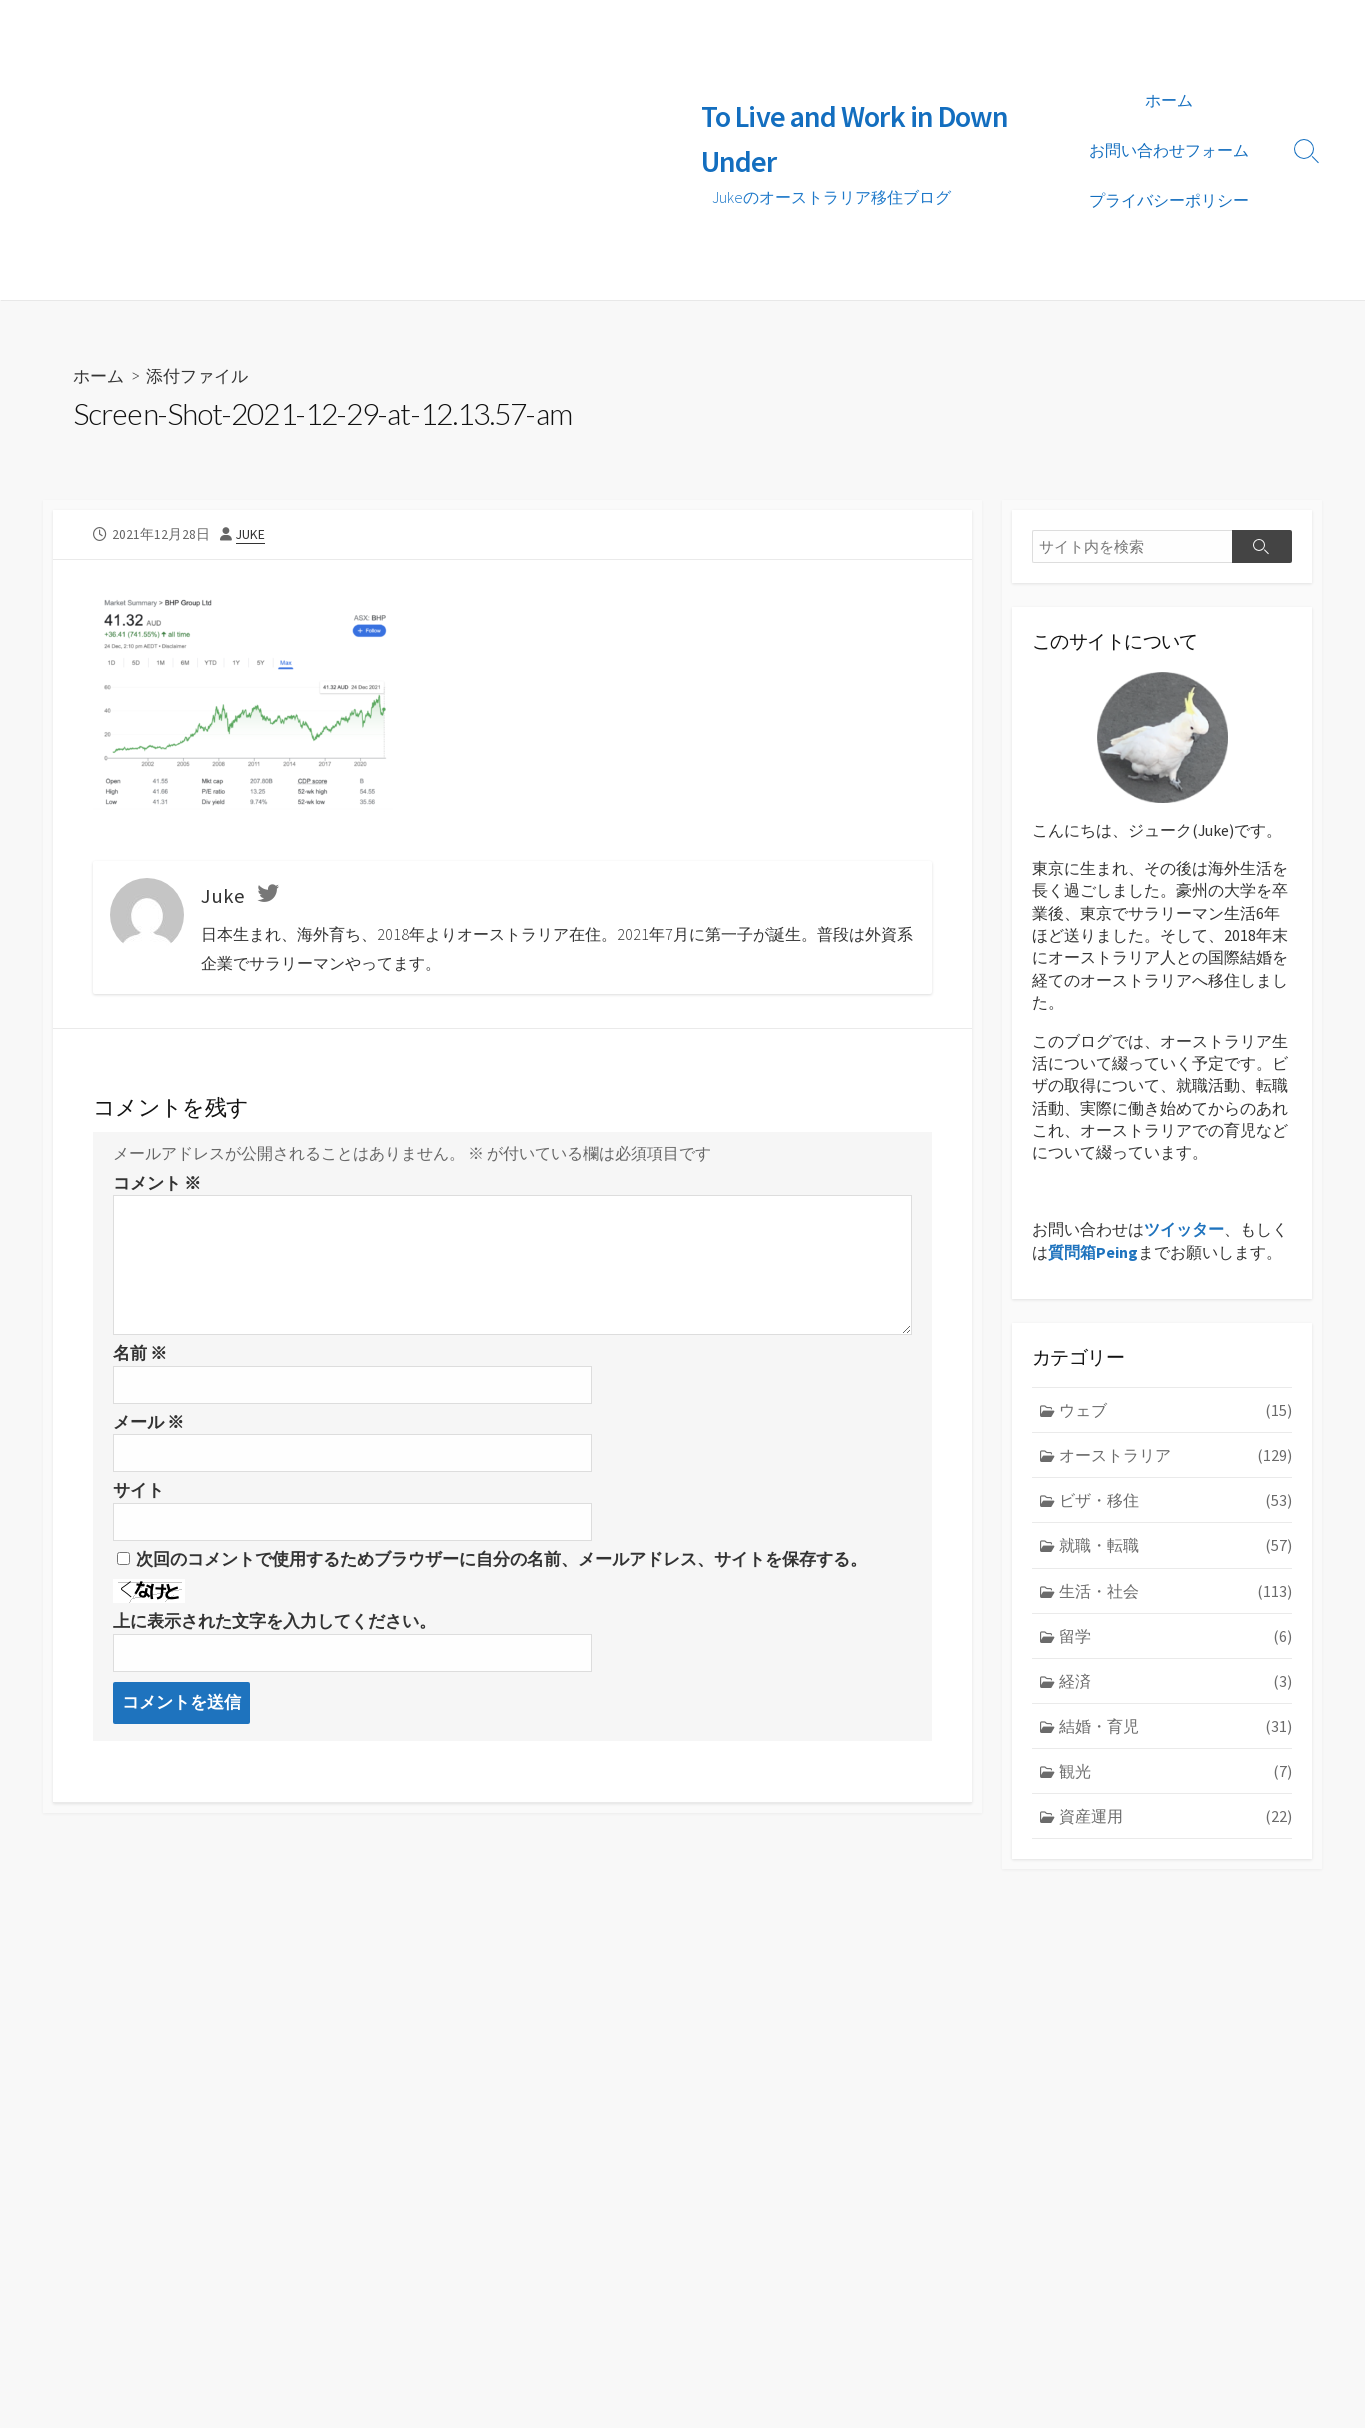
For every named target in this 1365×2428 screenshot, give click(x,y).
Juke (250, 533)
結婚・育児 (1175, 1725)
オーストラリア (1175, 1455)
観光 (1175, 1770)
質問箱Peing (1093, 1251)
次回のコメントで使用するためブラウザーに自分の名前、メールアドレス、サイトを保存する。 (501, 1558)
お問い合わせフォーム (1169, 150)
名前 (140, 1353)
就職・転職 (1175, 1545)
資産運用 (1175, 1814)
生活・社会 (1175, 1590)
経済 (1175, 1680)
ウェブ (1175, 1410)
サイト (138, 1490)
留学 (1175, 1635)
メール (148, 1421)
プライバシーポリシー (1169, 200)
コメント (157, 1182)
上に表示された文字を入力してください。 (274, 1620)
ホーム (1169, 100)
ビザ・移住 (1175, 1500)
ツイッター (1184, 1229)
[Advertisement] (362, 150)
